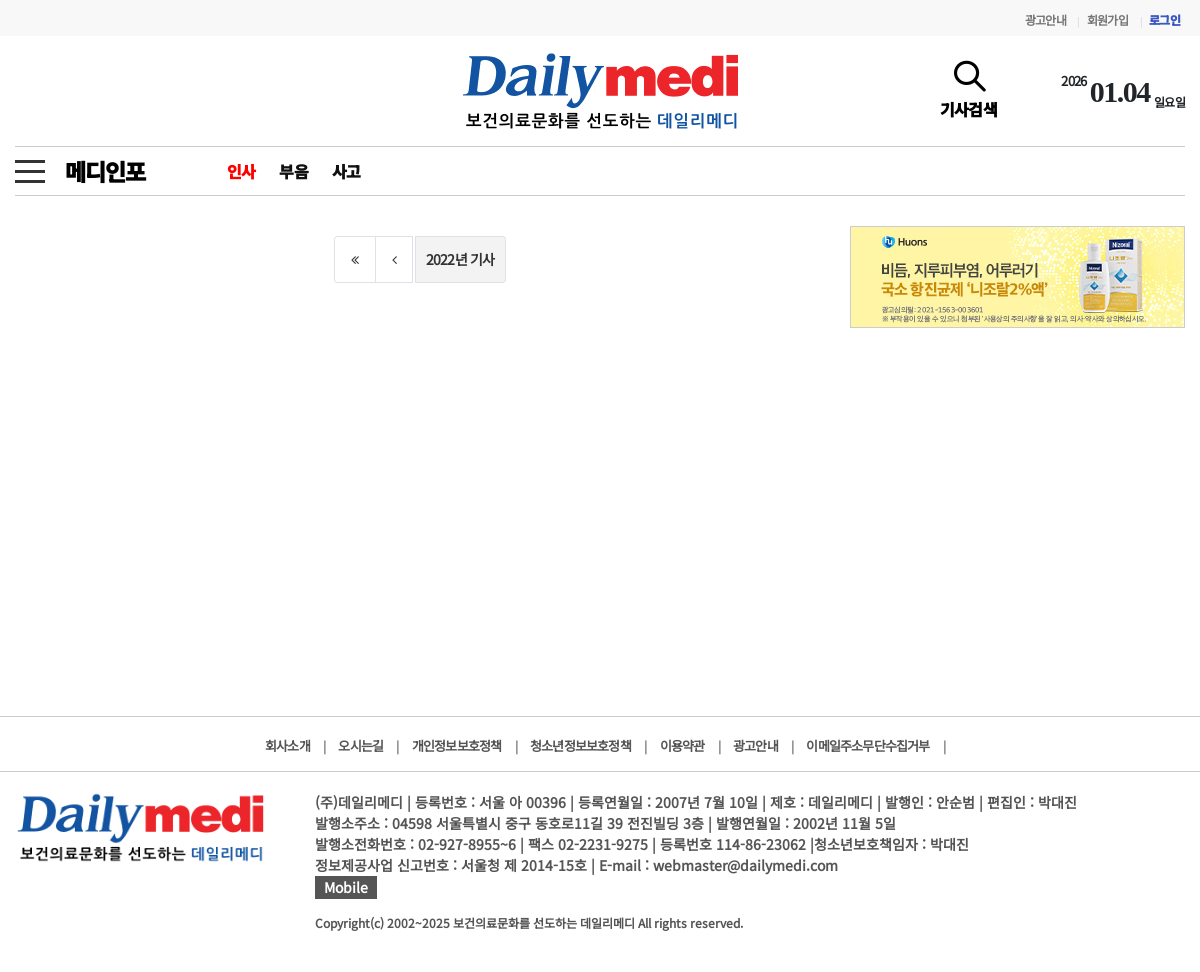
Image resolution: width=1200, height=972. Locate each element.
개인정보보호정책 (457, 745)
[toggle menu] (30, 166)
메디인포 (104, 171)
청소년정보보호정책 (580, 745)
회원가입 (1107, 19)
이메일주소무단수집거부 (867, 745)
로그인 (1164, 19)
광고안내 (1045, 19)
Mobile (346, 887)
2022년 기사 (460, 259)
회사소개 (287, 745)
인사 (241, 171)
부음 (293, 171)
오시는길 (360, 745)
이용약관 (682, 745)
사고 (346, 171)
